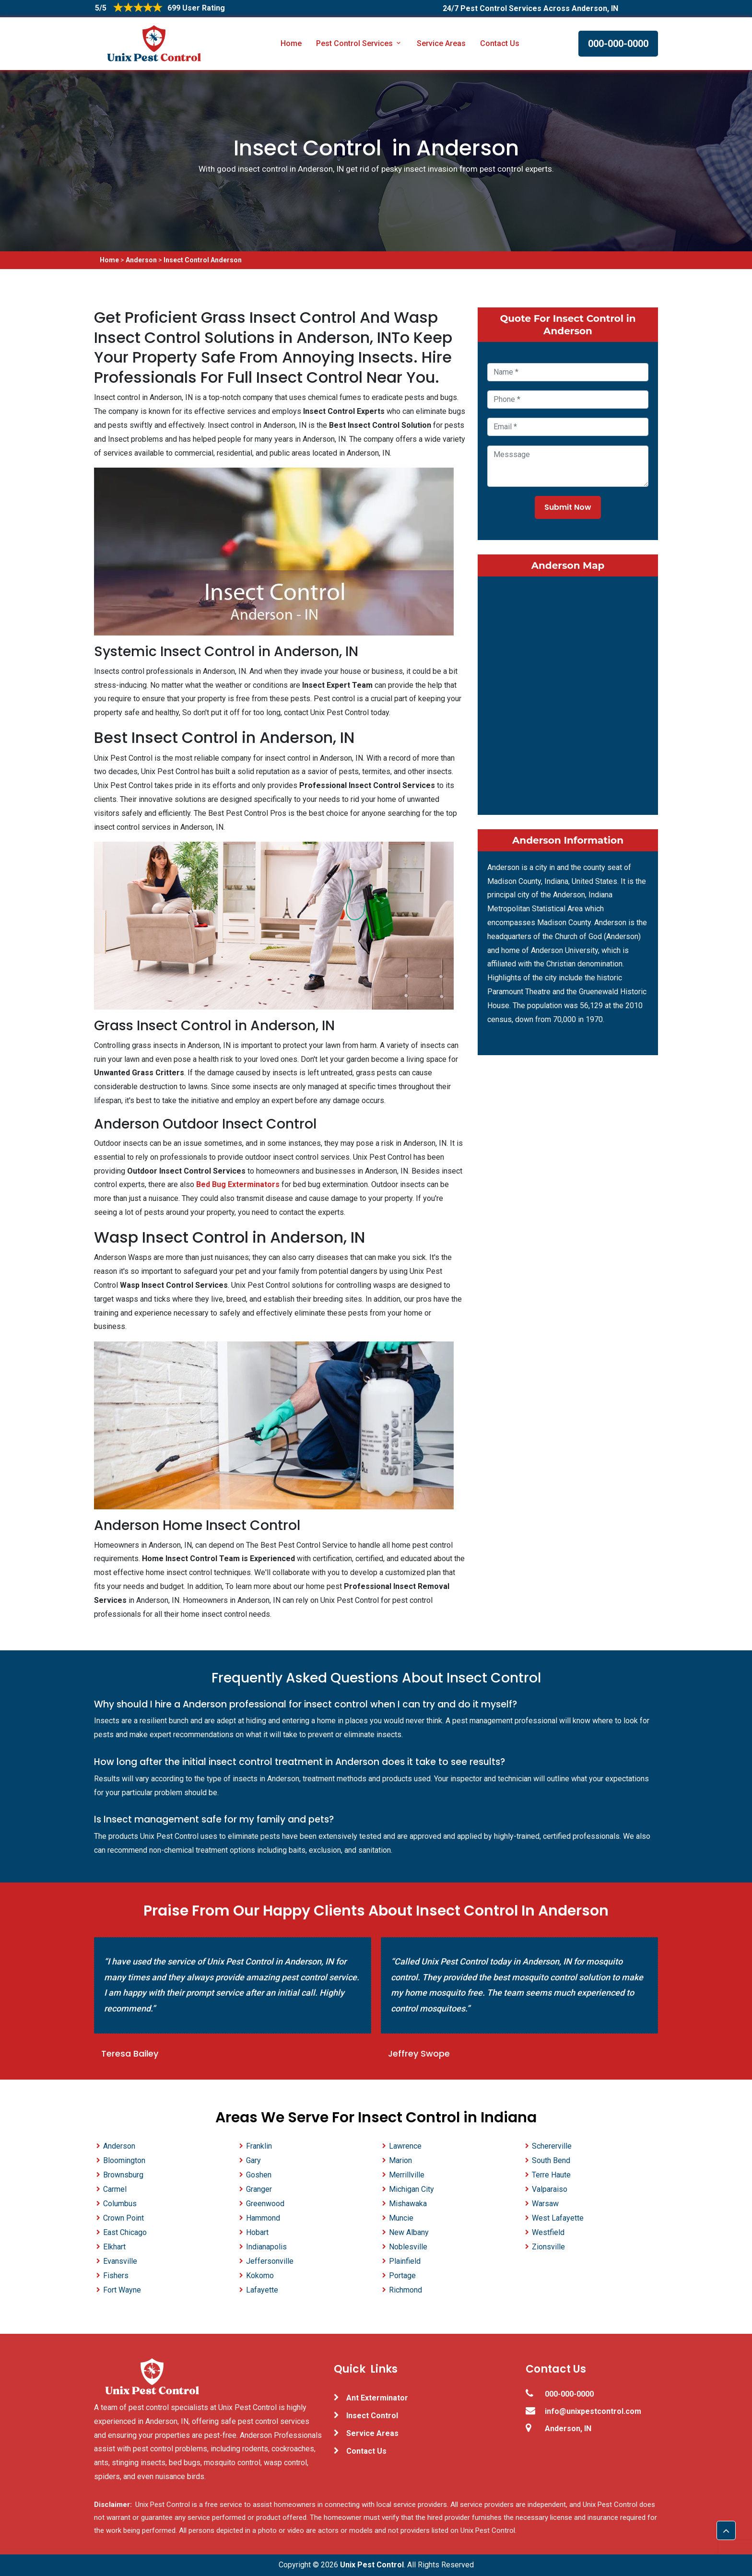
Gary (253, 2160)
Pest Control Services (359, 43)
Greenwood (265, 2203)
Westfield (548, 2232)
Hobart (257, 2232)
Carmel (115, 2189)
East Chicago (125, 2232)
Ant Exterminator (377, 2397)
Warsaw (545, 2203)
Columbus (120, 2203)
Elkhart (114, 2246)
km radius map (567, 694)
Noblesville (408, 2246)
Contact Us (499, 43)
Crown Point (123, 2218)
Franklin (259, 2146)
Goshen (258, 2174)
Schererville (552, 2146)
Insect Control (372, 2415)
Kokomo (260, 2275)
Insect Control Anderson (203, 260)
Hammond (263, 2218)
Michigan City (411, 2189)
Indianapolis (266, 2246)
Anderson (141, 260)
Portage (402, 2275)
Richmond (405, 2289)
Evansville (120, 2261)
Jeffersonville (270, 2261)
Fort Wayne (122, 2289)
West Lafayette (558, 2218)
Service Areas (441, 43)
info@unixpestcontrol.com (593, 2411)
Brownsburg (123, 2174)
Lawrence (405, 2146)
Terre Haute (551, 2174)
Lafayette (262, 2289)
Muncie (401, 2218)
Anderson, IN (568, 2428)
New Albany (409, 2232)
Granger (259, 2189)
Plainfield (405, 2261)
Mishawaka (408, 2203)
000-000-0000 (618, 43)
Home (291, 43)
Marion (400, 2160)
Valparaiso (549, 2189)
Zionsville (548, 2246)
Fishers (116, 2275)
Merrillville (406, 2174)
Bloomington (124, 2160)
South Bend (551, 2160)
